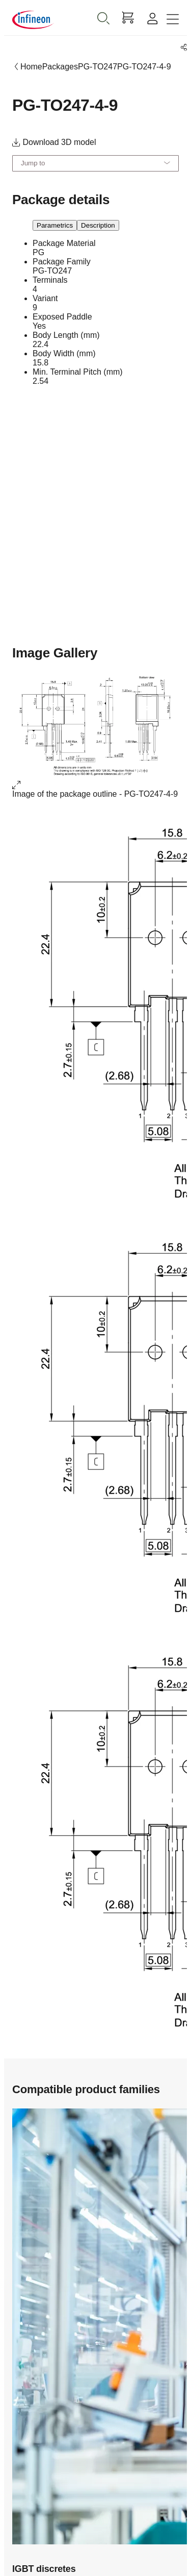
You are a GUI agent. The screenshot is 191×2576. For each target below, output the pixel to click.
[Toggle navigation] (173, 19)
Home (31, 66)
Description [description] (98, 225)
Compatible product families (86, 2089)
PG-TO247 (97, 66)
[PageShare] (182, 48)
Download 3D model (54, 142)
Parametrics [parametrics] (55, 225)
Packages (60, 66)
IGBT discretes (44, 2569)
